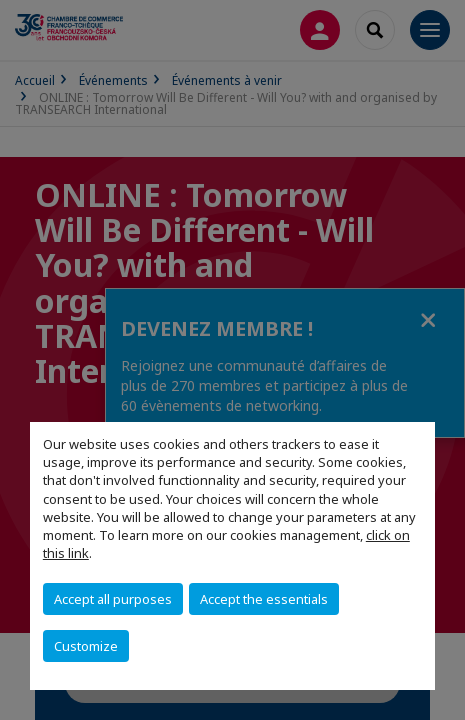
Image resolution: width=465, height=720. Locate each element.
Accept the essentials (264, 599)
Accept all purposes (113, 599)
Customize (86, 646)
